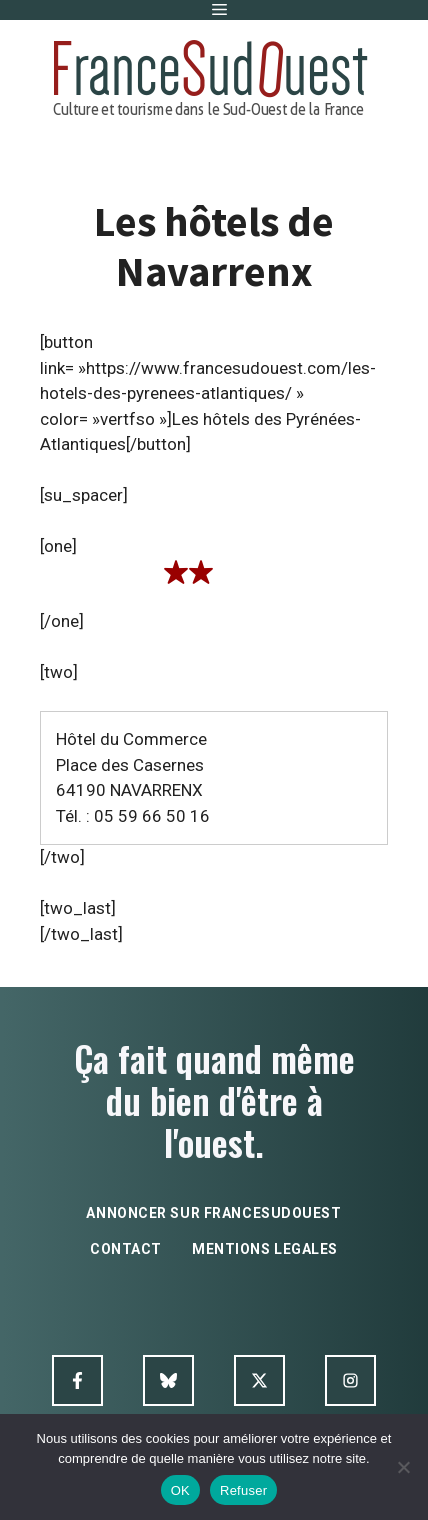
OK (180, 1490)
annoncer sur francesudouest (213, 1213)
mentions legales (265, 1249)
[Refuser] (403, 1467)
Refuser (243, 1490)
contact (126, 1249)
